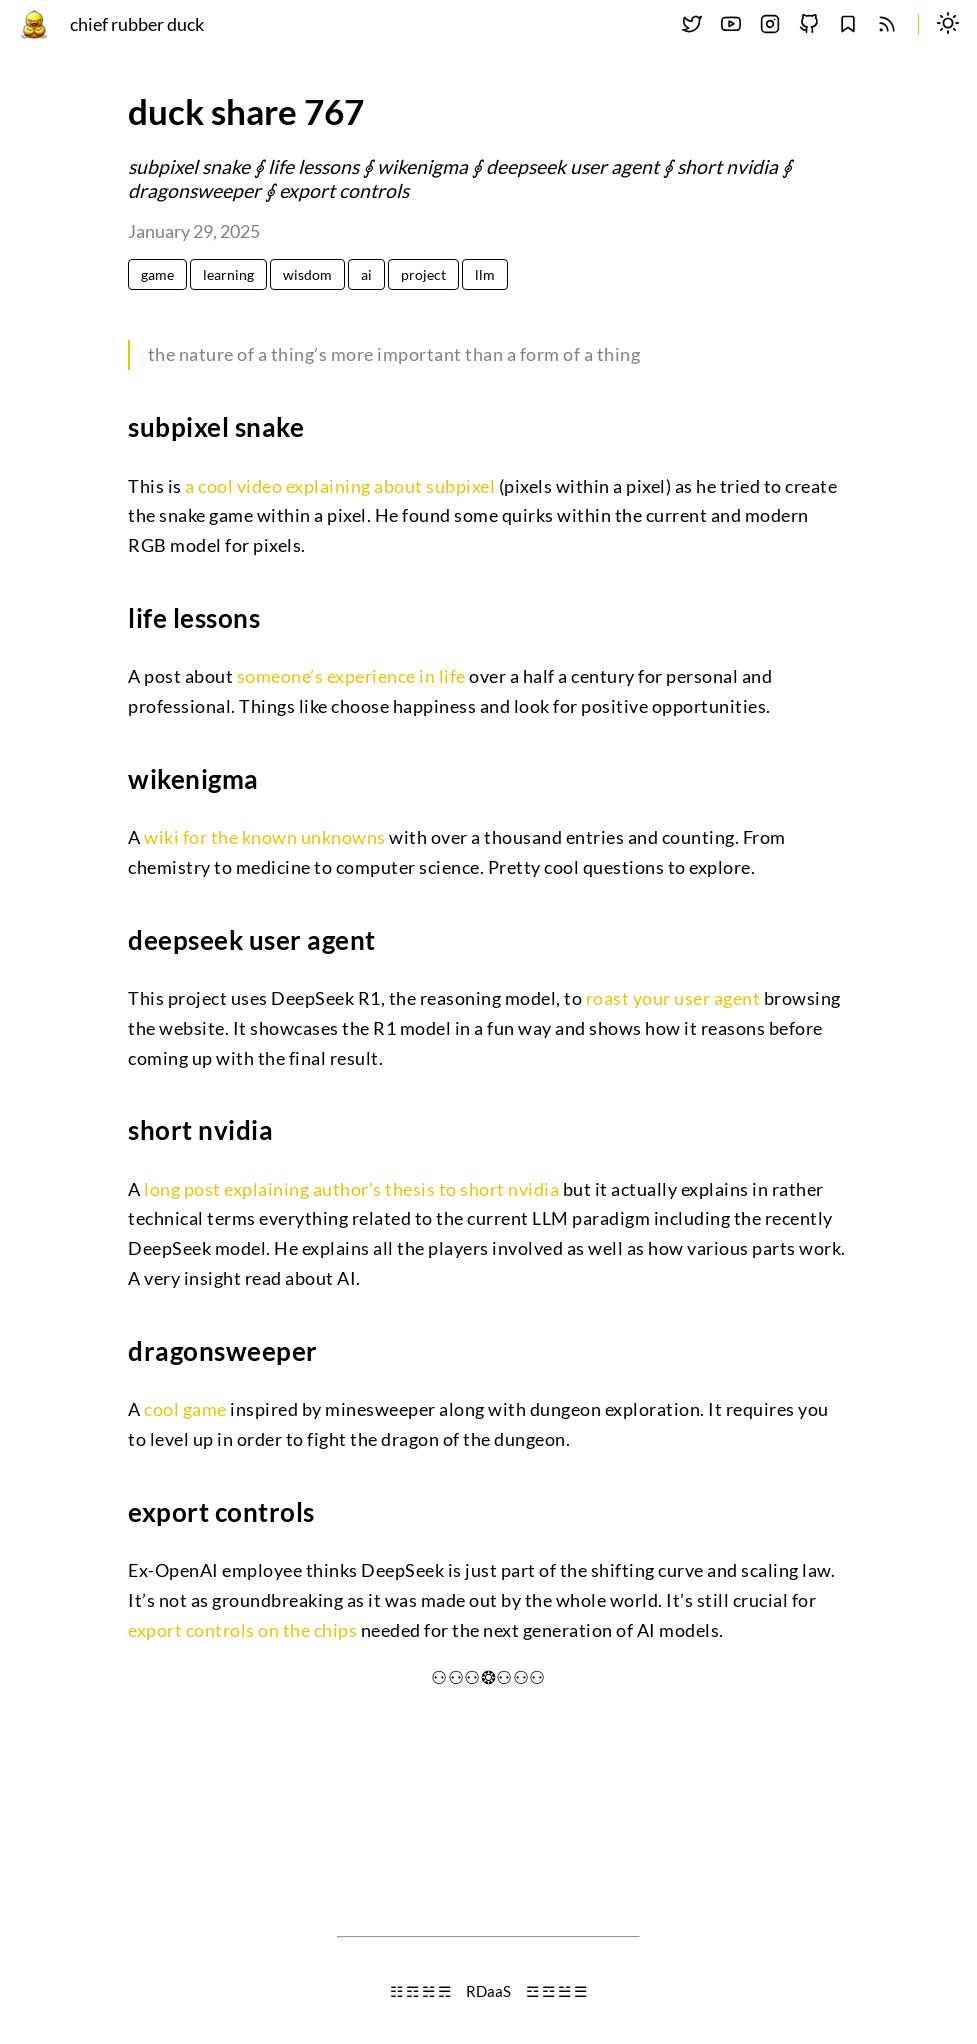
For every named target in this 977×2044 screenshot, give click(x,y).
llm (485, 274)
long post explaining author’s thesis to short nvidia (351, 1189)
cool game (185, 1409)
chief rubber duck (137, 24)
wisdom (307, 274)
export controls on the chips (242, 1630)
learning (228, 274)
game (157, 274)
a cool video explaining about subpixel (340, 486)
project (423, 274)
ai (366, 274)
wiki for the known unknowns (265, 837)
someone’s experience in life (351, 676)
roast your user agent (673, 998)
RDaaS (488, 1991)
